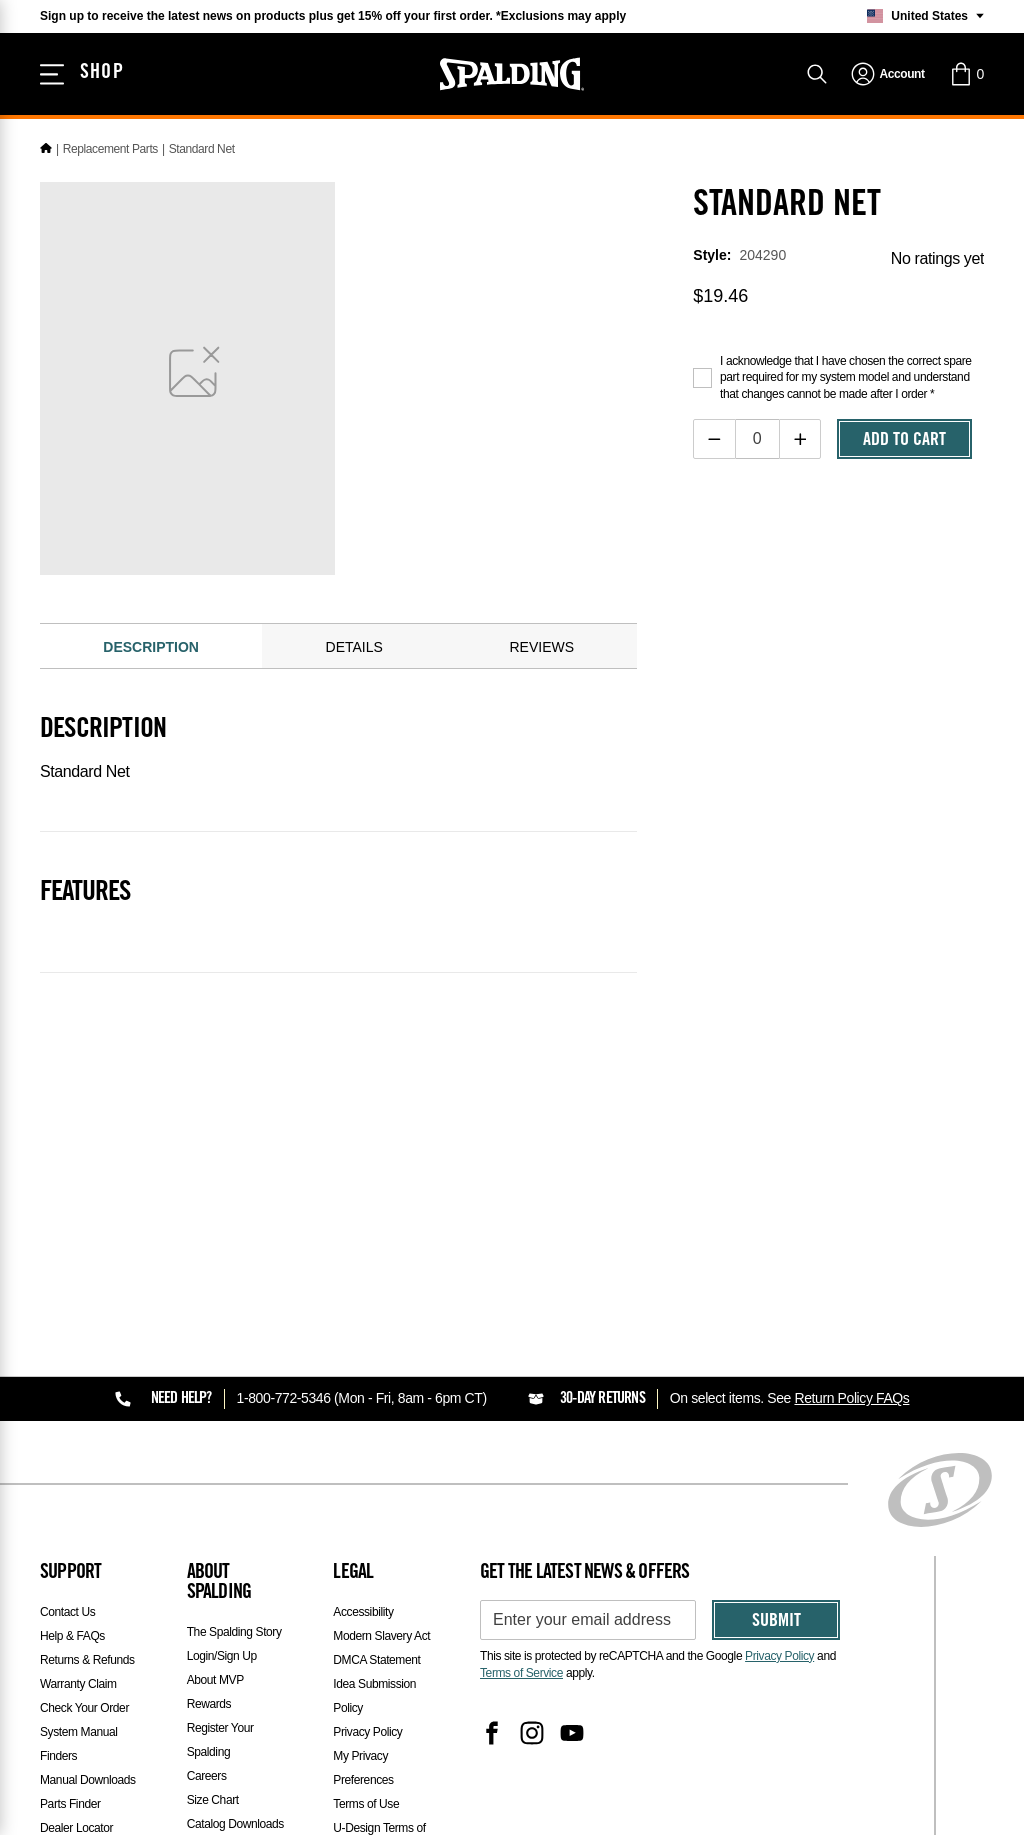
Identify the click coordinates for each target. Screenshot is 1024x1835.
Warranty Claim (78, 1684)
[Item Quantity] (757, 439)
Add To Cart (904, 441)
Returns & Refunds (87, 1660)
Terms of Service (521, 1673)
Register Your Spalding (220, 1740)
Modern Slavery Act (381, 1636)
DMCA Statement (376, 1660)
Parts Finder (70, 1804)
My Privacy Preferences (363, 1768)
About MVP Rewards (215, 1692)
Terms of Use (366, 1804)
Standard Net (202, 149)
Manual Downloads (88, 1780)
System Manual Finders (79, 1744)
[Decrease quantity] (714, 439)
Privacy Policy (367, 1732)
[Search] (817, 74)
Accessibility (363, 1612)
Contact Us (67, 1612)
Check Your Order (84, 1708)
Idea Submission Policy (374, 1696)
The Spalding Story (234, 1632)
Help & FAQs (72, 1636)
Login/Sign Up (222, 1656)
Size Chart (213, 1800)
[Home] (46, 149)
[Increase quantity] (800, 439)
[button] (966, 74)
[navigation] (887, 74)
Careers (207, 1776)
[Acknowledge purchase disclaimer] (702, 378)
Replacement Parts (110, 149)
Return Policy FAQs (851, 1398)
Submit (776, 1622)
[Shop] (82, 74)
